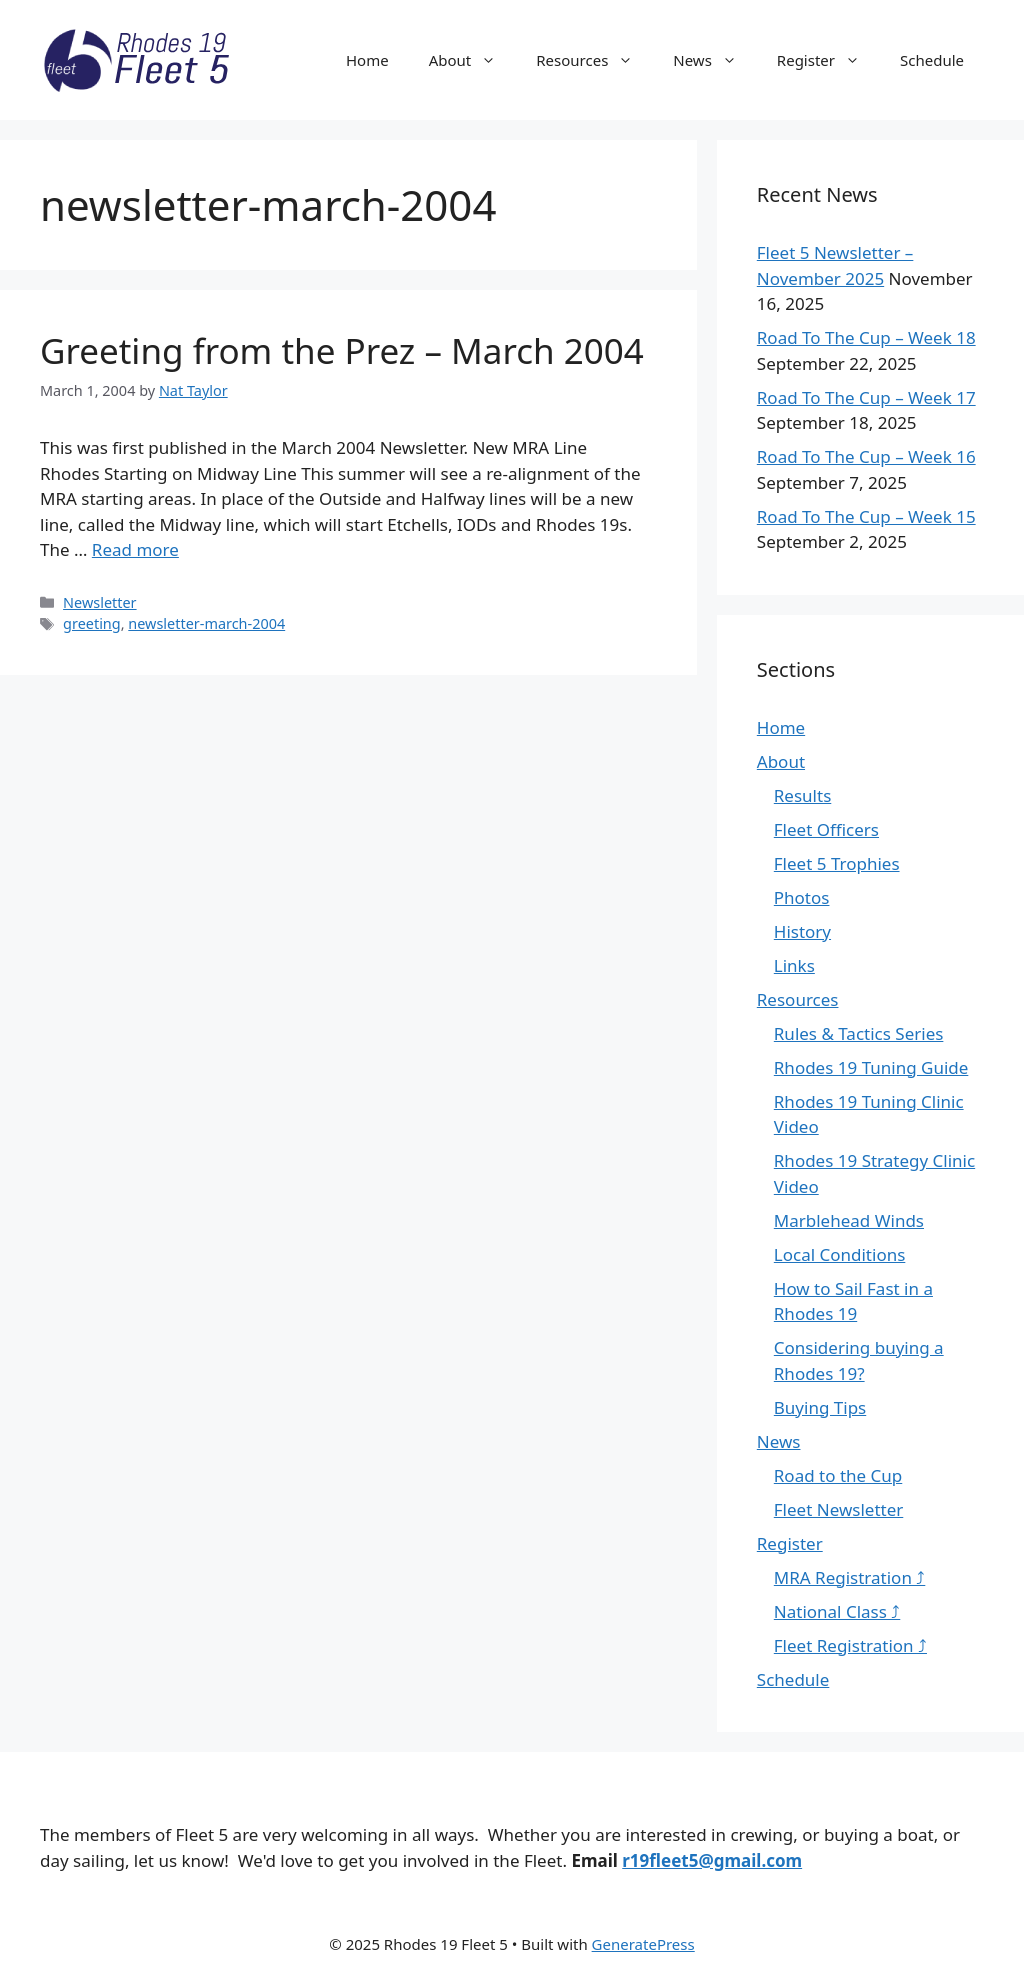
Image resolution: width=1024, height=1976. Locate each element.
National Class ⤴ (837, 1611)
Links (794, 965)
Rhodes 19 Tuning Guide (871, 1067)
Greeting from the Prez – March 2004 (342, 350)
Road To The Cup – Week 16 (866, 456)
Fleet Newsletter (838, 1509)
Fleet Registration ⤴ (850, 1645)
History (802, 931)
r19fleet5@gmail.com (712, 1860)
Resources (594, 60)
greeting (92, 623)
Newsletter (100, 602)
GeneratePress (643, 1944)
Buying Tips (820, 1407)
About (473, 60)
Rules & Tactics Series (859, 1033)
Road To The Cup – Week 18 (866, 337)
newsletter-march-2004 (206, 623)
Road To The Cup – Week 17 (866, 397)
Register (828, 60)
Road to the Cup (838, 1475)
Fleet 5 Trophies (837, 863)
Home (367, 60)
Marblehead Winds (849, 1220)
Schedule (932, 60)
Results (802, 795)
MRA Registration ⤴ (850, 1577)
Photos (802, 897)
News (715, 60)
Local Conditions (840, 1254)
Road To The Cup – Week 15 (866, 516)
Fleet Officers (826, 829)
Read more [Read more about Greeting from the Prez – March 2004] (135, 549)
